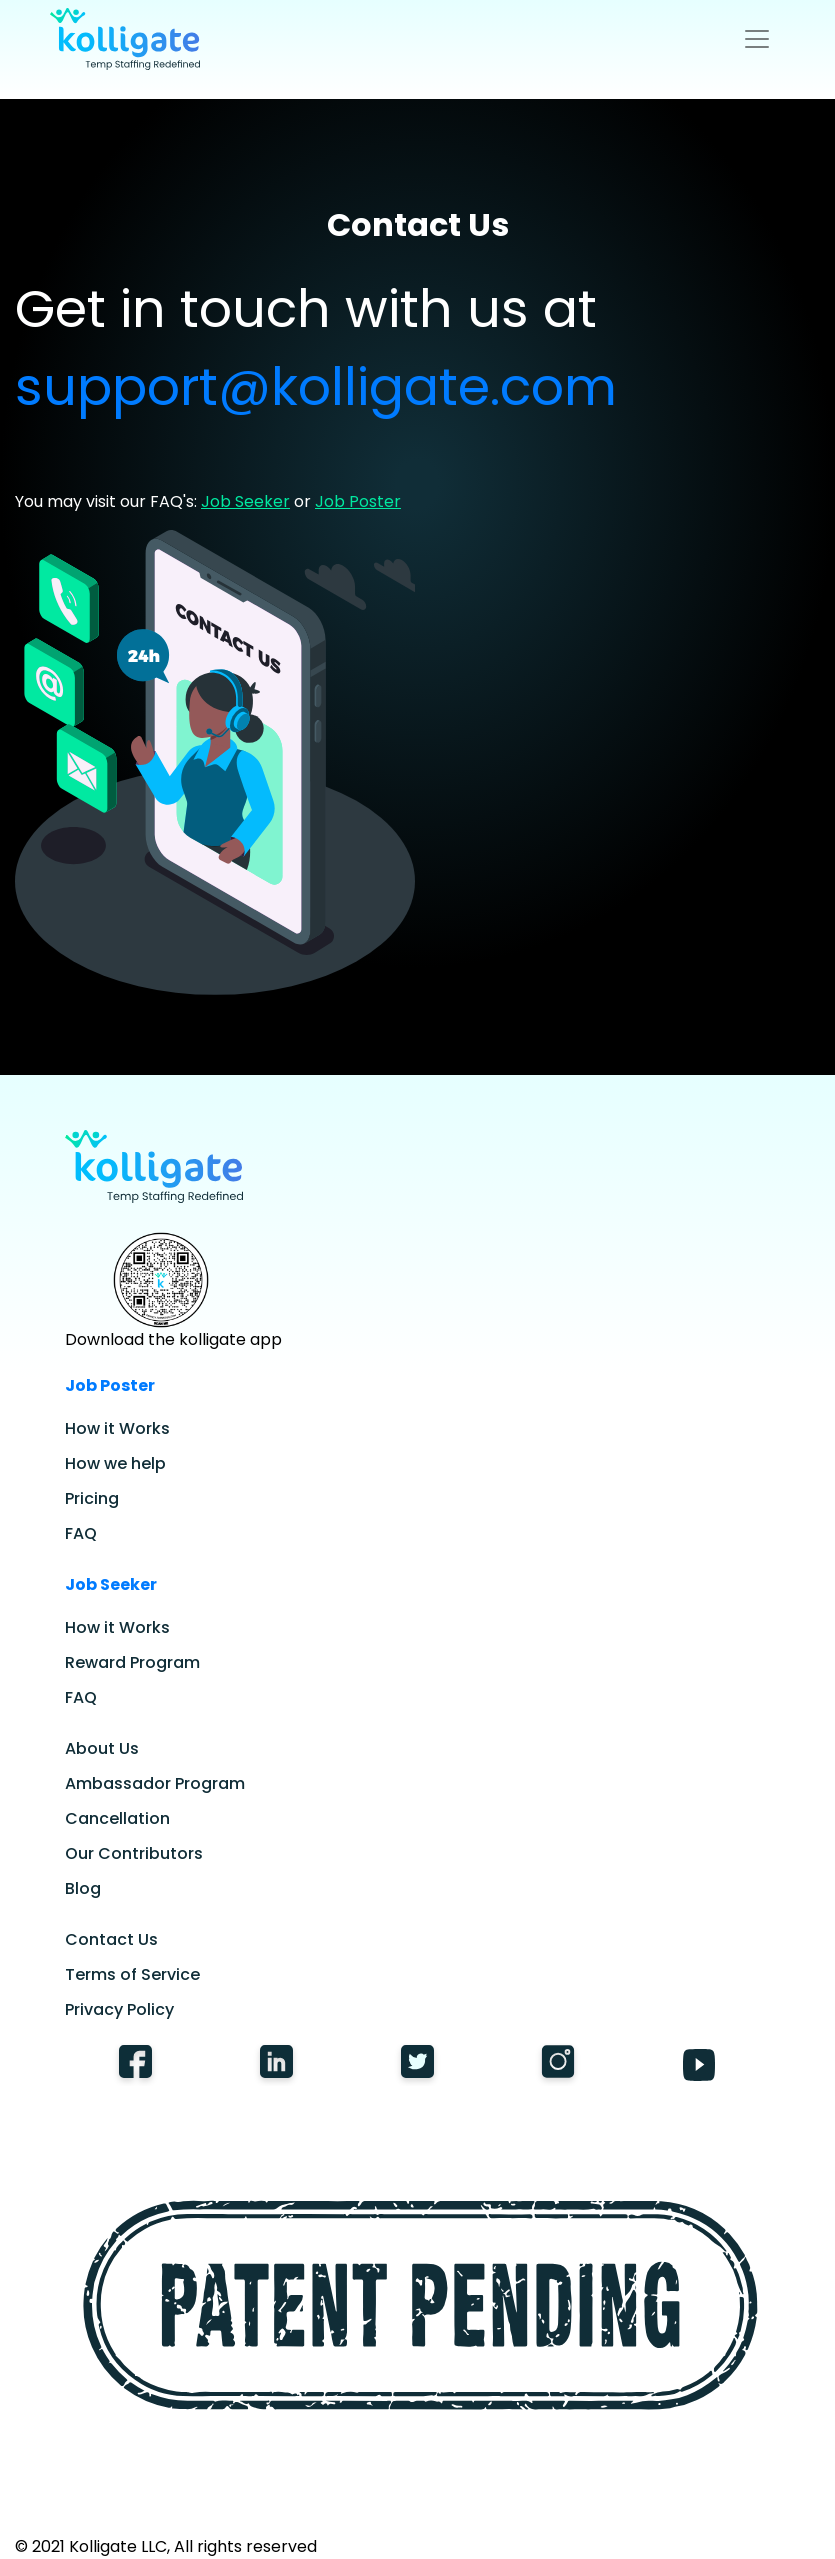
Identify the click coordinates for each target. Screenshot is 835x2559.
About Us (102, 1748)
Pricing (92, 1498)
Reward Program (132, 1662)
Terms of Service (132, 1974)
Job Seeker (245, 501)
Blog (83, 1888)
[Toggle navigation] (757, 39)
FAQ (81, 1533)
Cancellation (117, 1818)
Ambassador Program (155, 1783)
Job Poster (358, 501)
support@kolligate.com (316, 386)
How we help (115, 1463)
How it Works (117, 1428)
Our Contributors (134, 1853)
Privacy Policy (119, 2009)
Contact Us (111, 1939)
